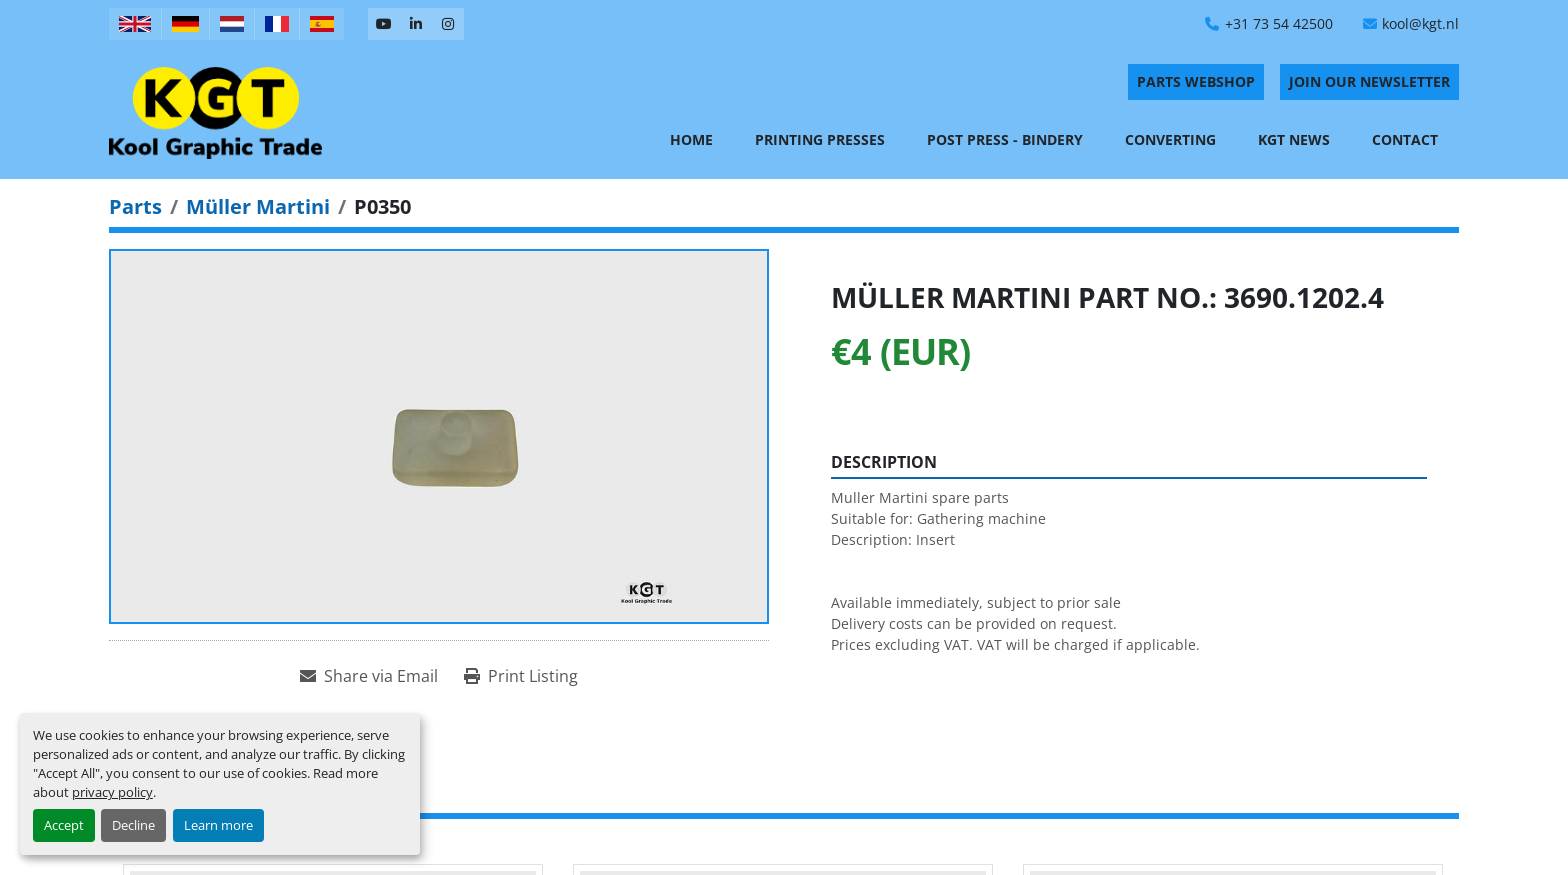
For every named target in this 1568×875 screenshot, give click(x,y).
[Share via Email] (369, 676)
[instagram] (448, 24)
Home (691, 139)
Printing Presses (820, 139)
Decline (133, 825)
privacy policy (112, 792)
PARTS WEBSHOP (1196, 81)
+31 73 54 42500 (1279, 23)
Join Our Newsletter (1369, 81)
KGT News (1294, 139)
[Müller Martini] (258, 206)
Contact (1405, 139)
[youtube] (384, 24)
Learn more (218, 825)
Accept (64, 825)
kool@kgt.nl (1420, 23)
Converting (1170, 139)
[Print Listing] (521, 676)
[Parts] (135, 206)
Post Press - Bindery (1005, 139)
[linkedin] (416, 24)
